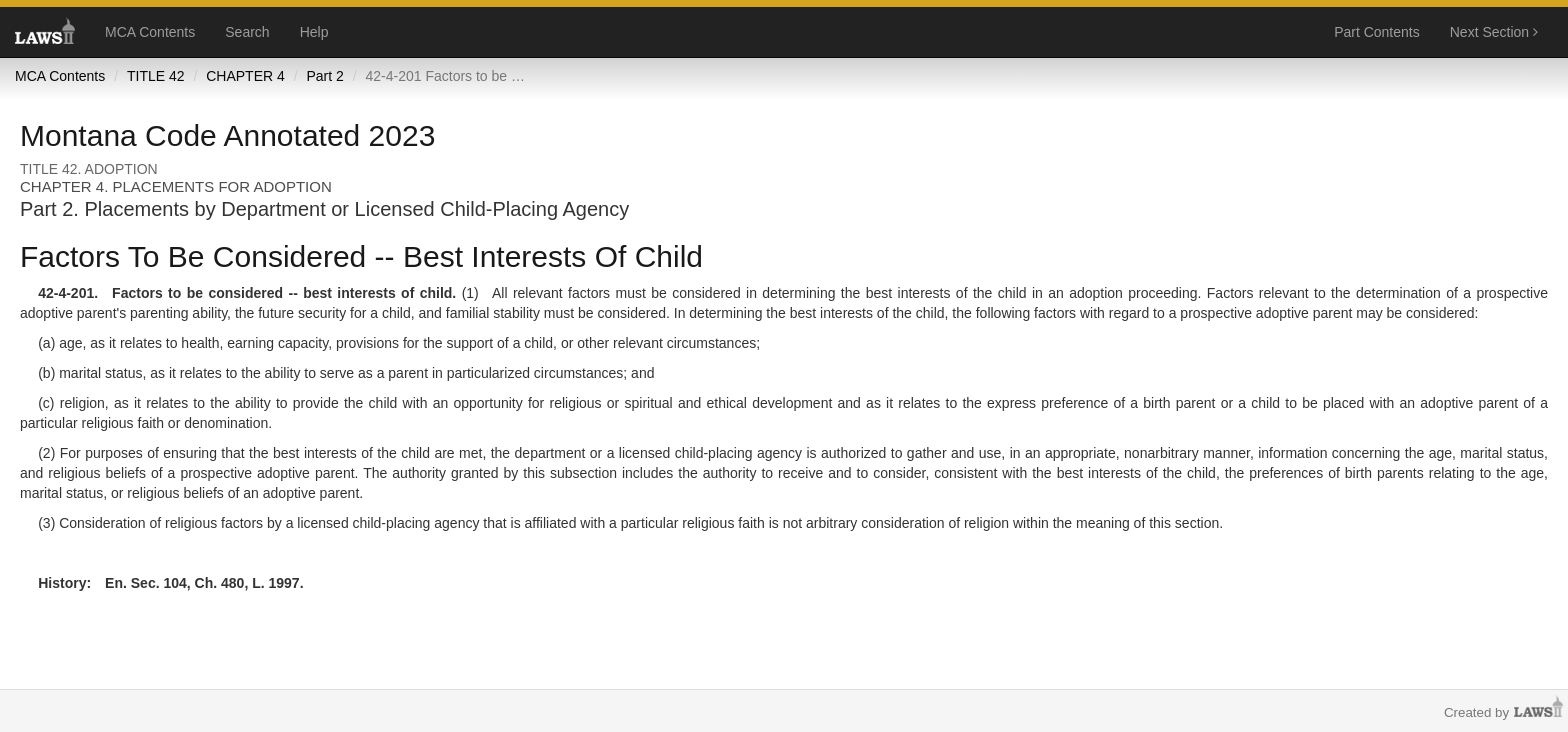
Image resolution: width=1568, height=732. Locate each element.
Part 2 (324, 76)
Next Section (1494, 32)
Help (314, 32)
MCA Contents (150, 32)
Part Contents (1377, 32)
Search (247, 32)
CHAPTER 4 (245, 76)
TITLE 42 (156, 76)
